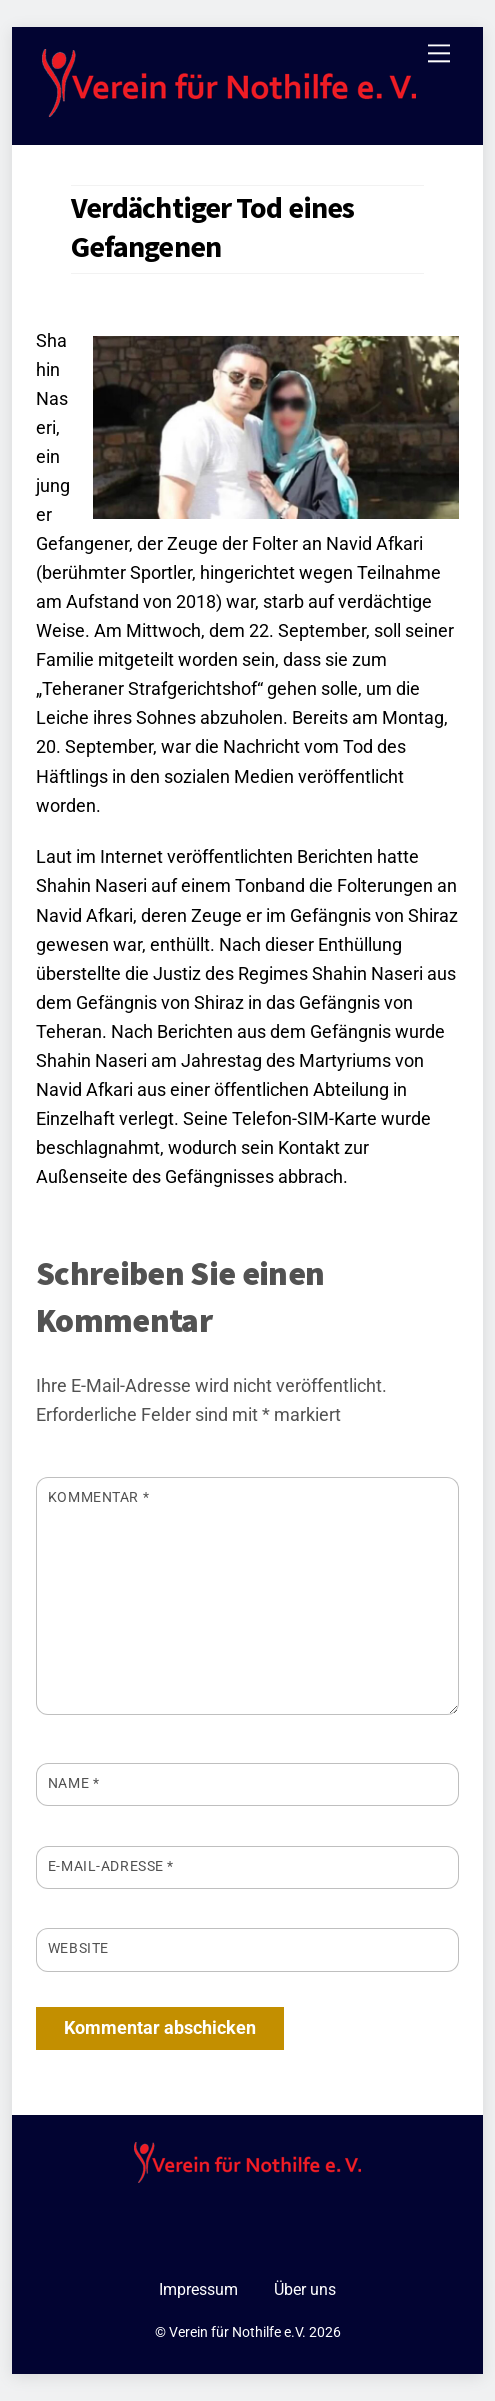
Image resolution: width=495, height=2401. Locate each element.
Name (73, 1783)
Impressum (198, 2289)
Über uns (305, 2289)
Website (78, 1948)
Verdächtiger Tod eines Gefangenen (212, 226)
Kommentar (98, 1497)
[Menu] (439, 53)
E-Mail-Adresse (111, 1866)
